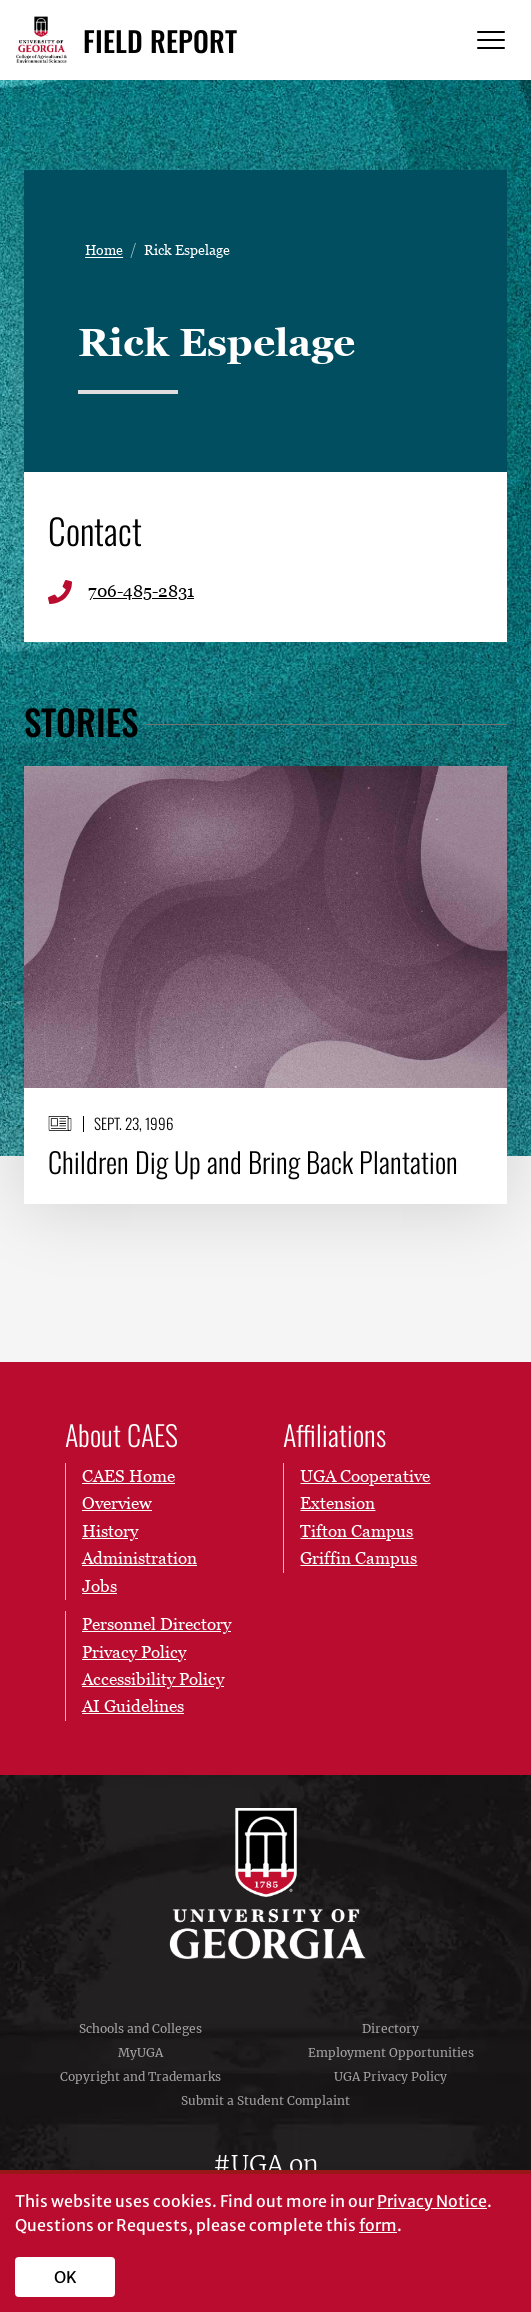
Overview (117, 1503)
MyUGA (140, 2052)
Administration (139, 1558)
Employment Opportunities (391, 2052)
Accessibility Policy (153, 1679)
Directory (390, 2028)
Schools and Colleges (140, 2028)
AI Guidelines (133, 1706)
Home (104, 250)
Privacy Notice (432, 2201)
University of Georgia (266, 1884)
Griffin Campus (358, 1558)
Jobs (99, 1586)
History (110, 1531)
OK (65, 2277)
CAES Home (128, 1476)
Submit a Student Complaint (265, 2100)
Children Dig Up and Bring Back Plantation (253, 1161)
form (378, 2225)
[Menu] (491, 40)
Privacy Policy (134, 1651)
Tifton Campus (356, 1531)
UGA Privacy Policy (390, 2076)
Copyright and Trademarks (140, 2076)
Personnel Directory (156, 1624)
